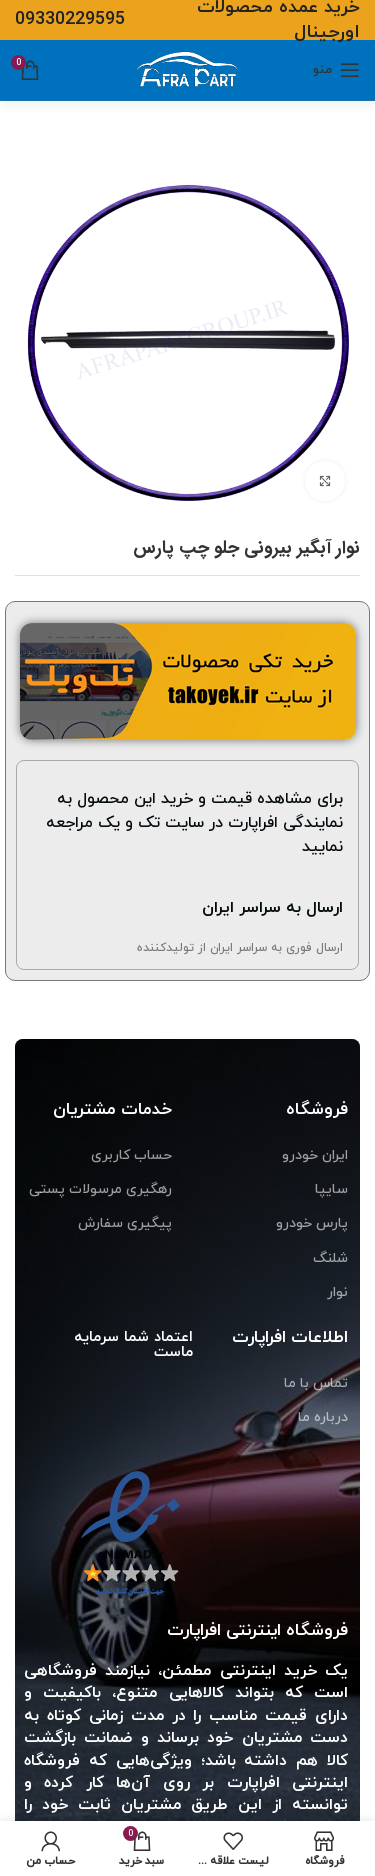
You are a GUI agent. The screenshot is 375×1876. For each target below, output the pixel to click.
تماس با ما (316, 1383)
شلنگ (330, 1258)
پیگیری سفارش (125, 1223)
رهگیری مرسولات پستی (100, 1189)
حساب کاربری (131, 1155)
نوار (337, 1292)
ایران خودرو (315, 1155)
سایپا (331, 1189)
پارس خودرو (312, 1223)
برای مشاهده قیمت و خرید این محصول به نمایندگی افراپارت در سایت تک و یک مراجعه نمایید (194, 823)
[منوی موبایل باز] (336, 70)
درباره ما (323, 1417)
